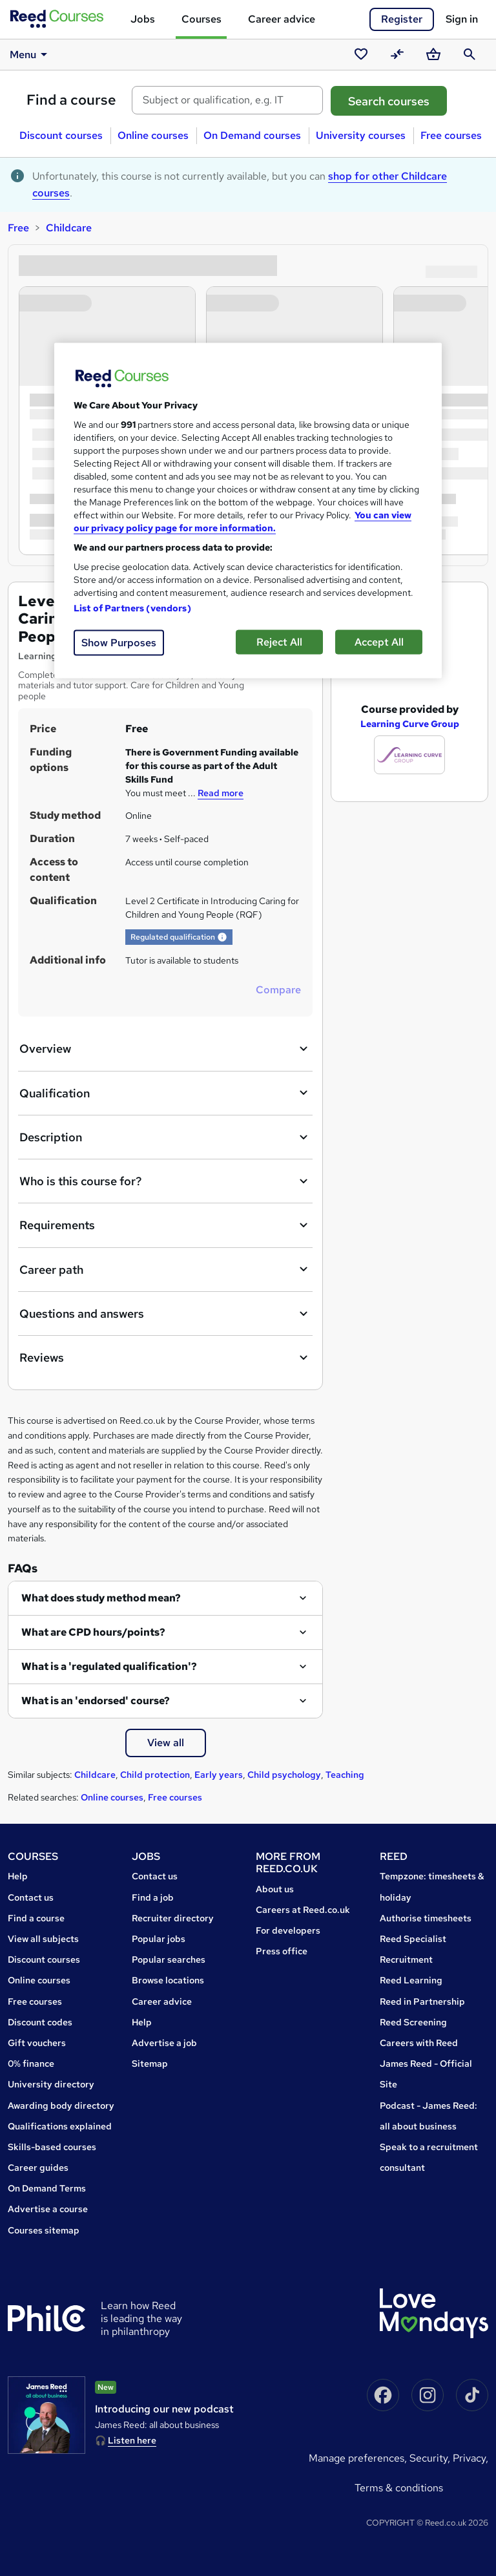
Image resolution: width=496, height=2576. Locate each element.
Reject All (279, 641)
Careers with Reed (419, 2043)
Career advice (281, 19)
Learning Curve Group (409, 698)
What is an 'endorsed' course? (95, 1700)
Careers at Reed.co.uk (303, 1910)
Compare (278, 990)
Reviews (165, 1358)
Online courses (153, 135)
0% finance (31, 2063)
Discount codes (40, 2022)
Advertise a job (164, 2043)
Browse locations (168, 1980)
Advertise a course (48, 2209)
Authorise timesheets (425, 1918)
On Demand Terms (47, 2188)
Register (401, 19)
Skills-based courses (52, 2147)
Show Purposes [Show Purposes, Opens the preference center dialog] (118, 642)
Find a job (153, 1897)
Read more (220, 793)
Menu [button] (31, 54)
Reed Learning (411, 1980)
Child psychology (284, 1774)
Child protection (155, 1774)
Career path (165, 1269)
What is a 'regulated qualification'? (109, 1666)
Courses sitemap (43, 2230)
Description (165, 1137)
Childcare (69, 228)
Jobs (142, 19)
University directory (51, 2084)
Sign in (462, 19)
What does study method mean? (101, 1598)
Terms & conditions (399, 2488)
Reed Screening (413, 2022)
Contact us (31, 1897)
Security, (431, 2458)
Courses (201, 19)
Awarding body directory (61, 2105)
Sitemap (150, 2063)
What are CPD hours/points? (93, 1632)
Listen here (132, 2440)
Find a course (71, 99)
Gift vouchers (37, 2043)
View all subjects (43, 1939)
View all (165, 1742)
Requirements (165, 1225)
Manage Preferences (356, 2458)
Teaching (345, 1774)
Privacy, (470, 2458)
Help (18, 1876)
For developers (288, 1930)
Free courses (451, 135)
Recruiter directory (173, 1918)
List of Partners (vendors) (132, 607)
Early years (218, 1774)
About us (275, 1889)
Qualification (165, 1093)
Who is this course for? (165, 1181)
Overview (165, 1049)
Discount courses (61, 135)
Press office (281, 1951)
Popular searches (168, 1959)
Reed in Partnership (422, 2001)
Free (18, 228)
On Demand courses (252, 135)
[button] (222, 937)
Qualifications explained (60, 2126)
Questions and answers (165, 1314)
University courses (361, 135)
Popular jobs (158, 1939)
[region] (248, 510)
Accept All (379, 641)
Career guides (38, 2167)
